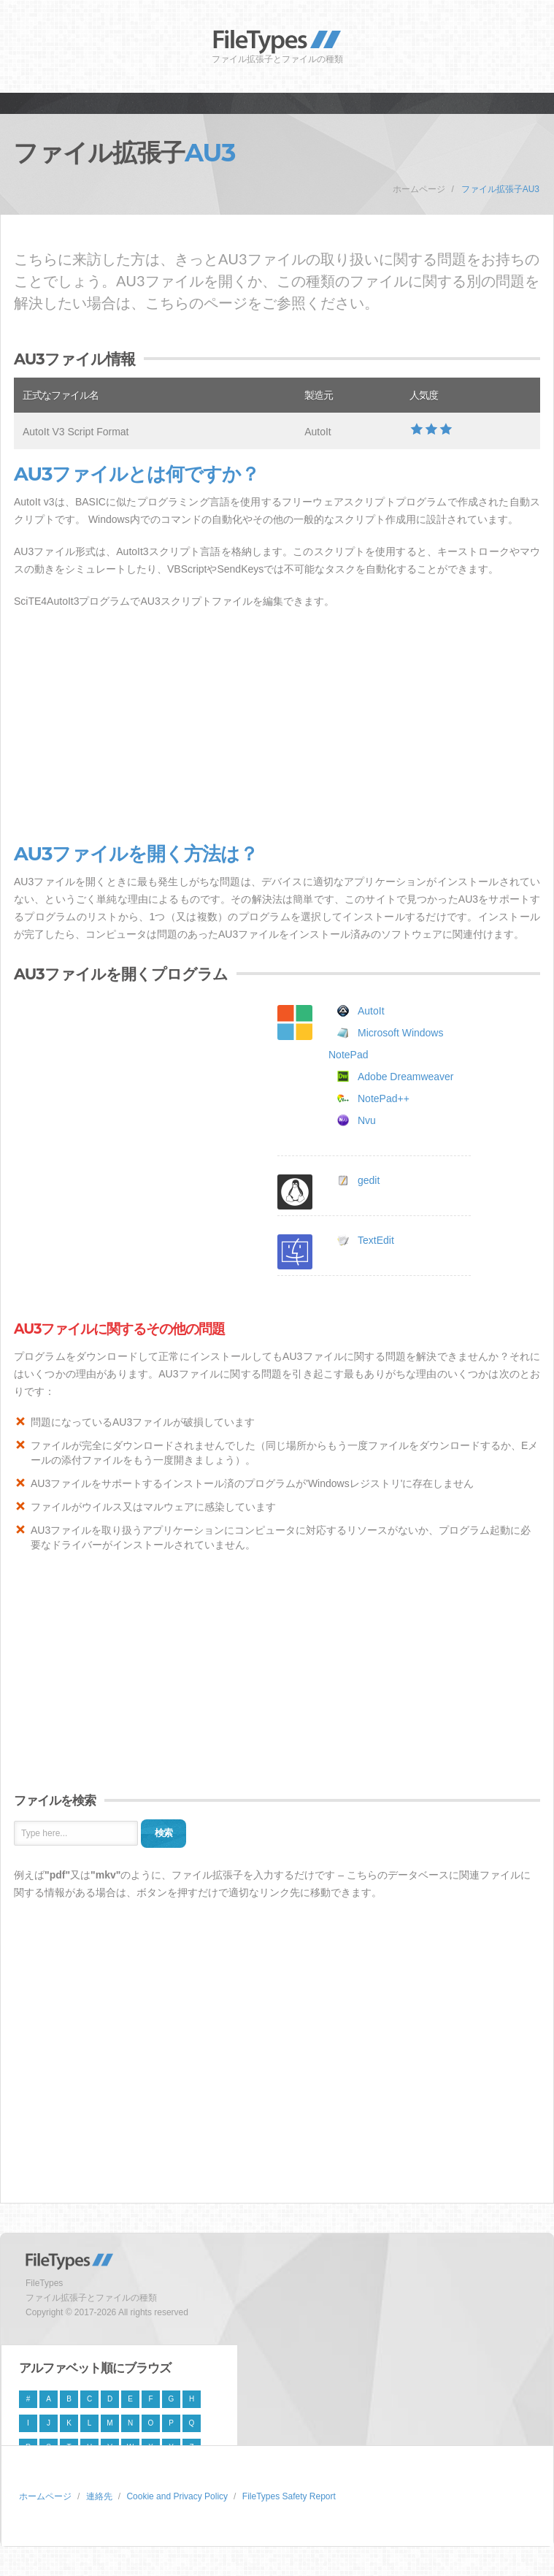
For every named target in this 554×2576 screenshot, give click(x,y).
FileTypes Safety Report (289, 2496)
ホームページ (419, 189)
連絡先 (99, 2496)
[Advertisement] (277, 726)
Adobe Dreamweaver (406, 1076)
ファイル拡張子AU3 (500, 189)
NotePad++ (383, 1098)
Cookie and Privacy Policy (177, 2496)
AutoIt (371, 1011)
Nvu (367, 1120)
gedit (369, 1180)
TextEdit (376, 1240)
